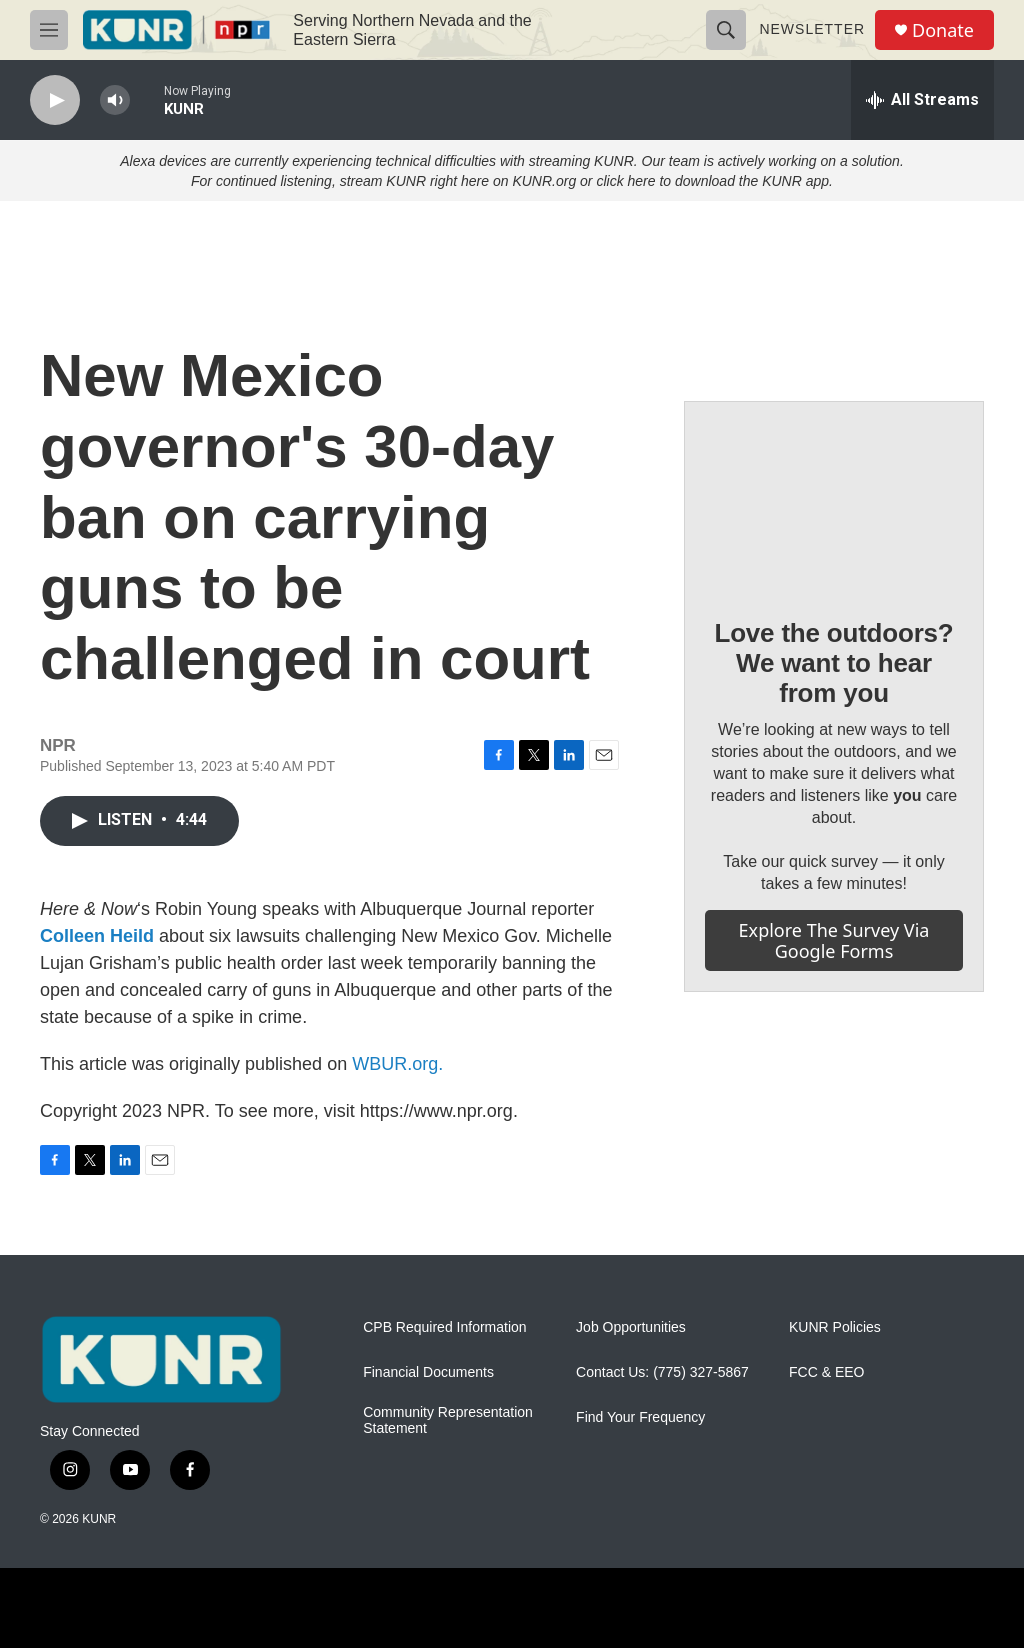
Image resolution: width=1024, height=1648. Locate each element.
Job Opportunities (631, 1327)
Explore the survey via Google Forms (834, 940)
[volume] (115, 100)
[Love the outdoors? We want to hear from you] (834, 495)
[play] (55, 100)
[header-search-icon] (726, 30)
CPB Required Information (444, 1327)
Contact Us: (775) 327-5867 (662, 1372)
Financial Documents (428, 1372)
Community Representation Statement (448, 1420)
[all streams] (922, 100)
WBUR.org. (397, 1064)
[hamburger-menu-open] (49, 30)
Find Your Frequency (640, 1417)
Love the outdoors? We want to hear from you (833, 663)
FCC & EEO (826, 1372)
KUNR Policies (835, 1327)
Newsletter (812, 29)
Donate (943, 30)
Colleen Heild (97, 936)
